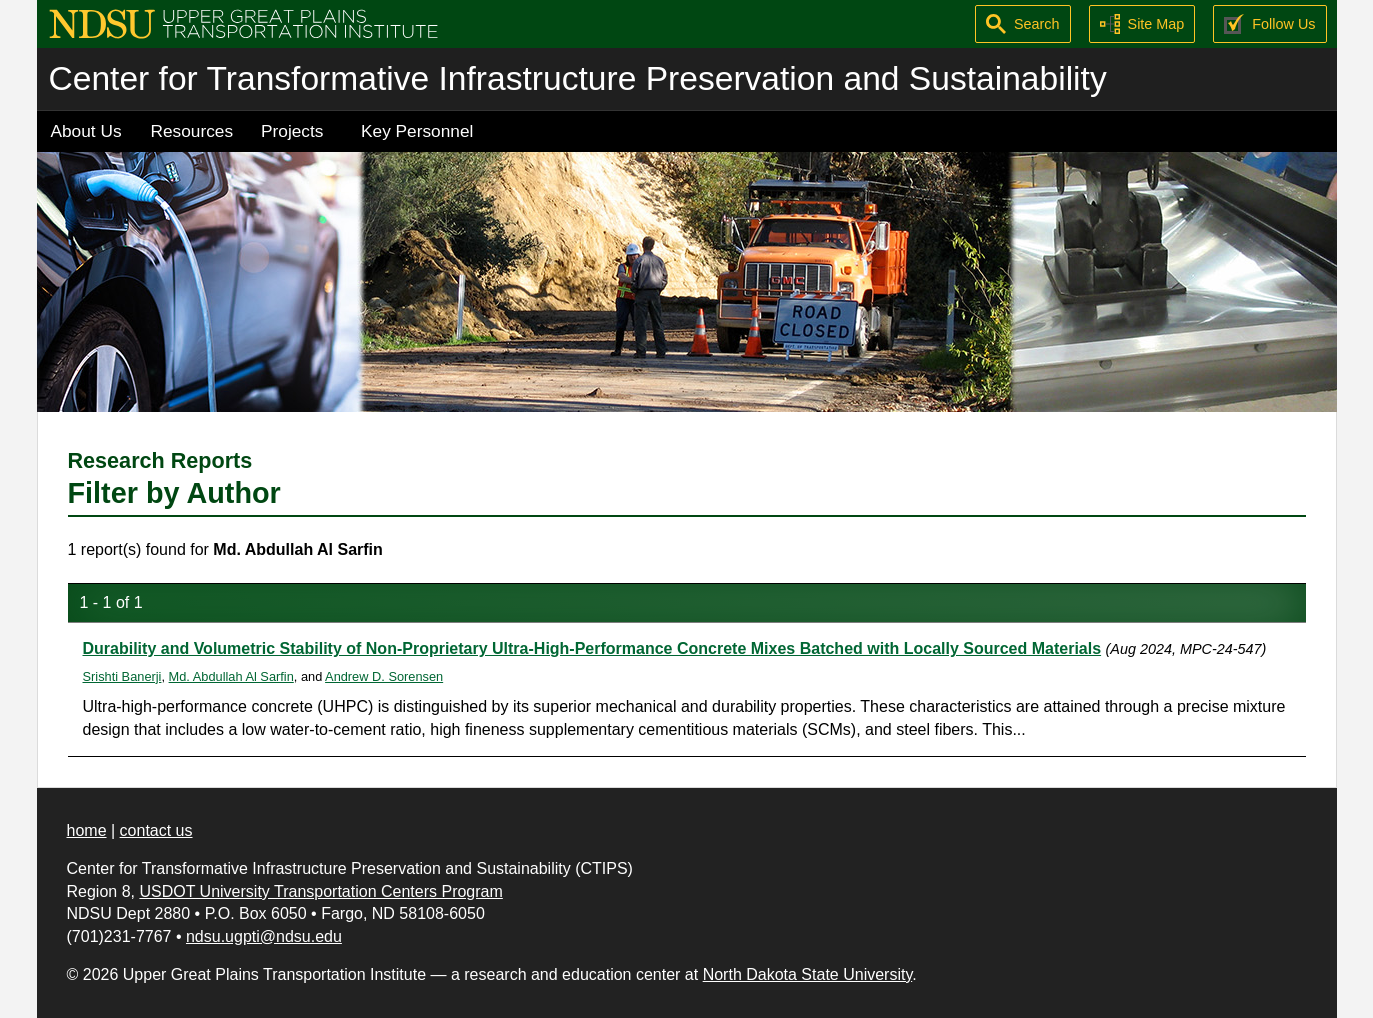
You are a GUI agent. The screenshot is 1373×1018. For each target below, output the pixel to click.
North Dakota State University (808, 974)
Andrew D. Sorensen (384, 676)
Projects (292, 131)
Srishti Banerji (122, 676)
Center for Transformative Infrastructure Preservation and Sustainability (578, 78)
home (87, 830)
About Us (86, 131)
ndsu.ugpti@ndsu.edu (264, 936)
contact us (156, 830)
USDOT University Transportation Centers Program (320, 891)
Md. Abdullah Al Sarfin (231, 676)
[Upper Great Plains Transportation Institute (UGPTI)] (243, 22)
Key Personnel (417, 131)
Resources (192, 131)
